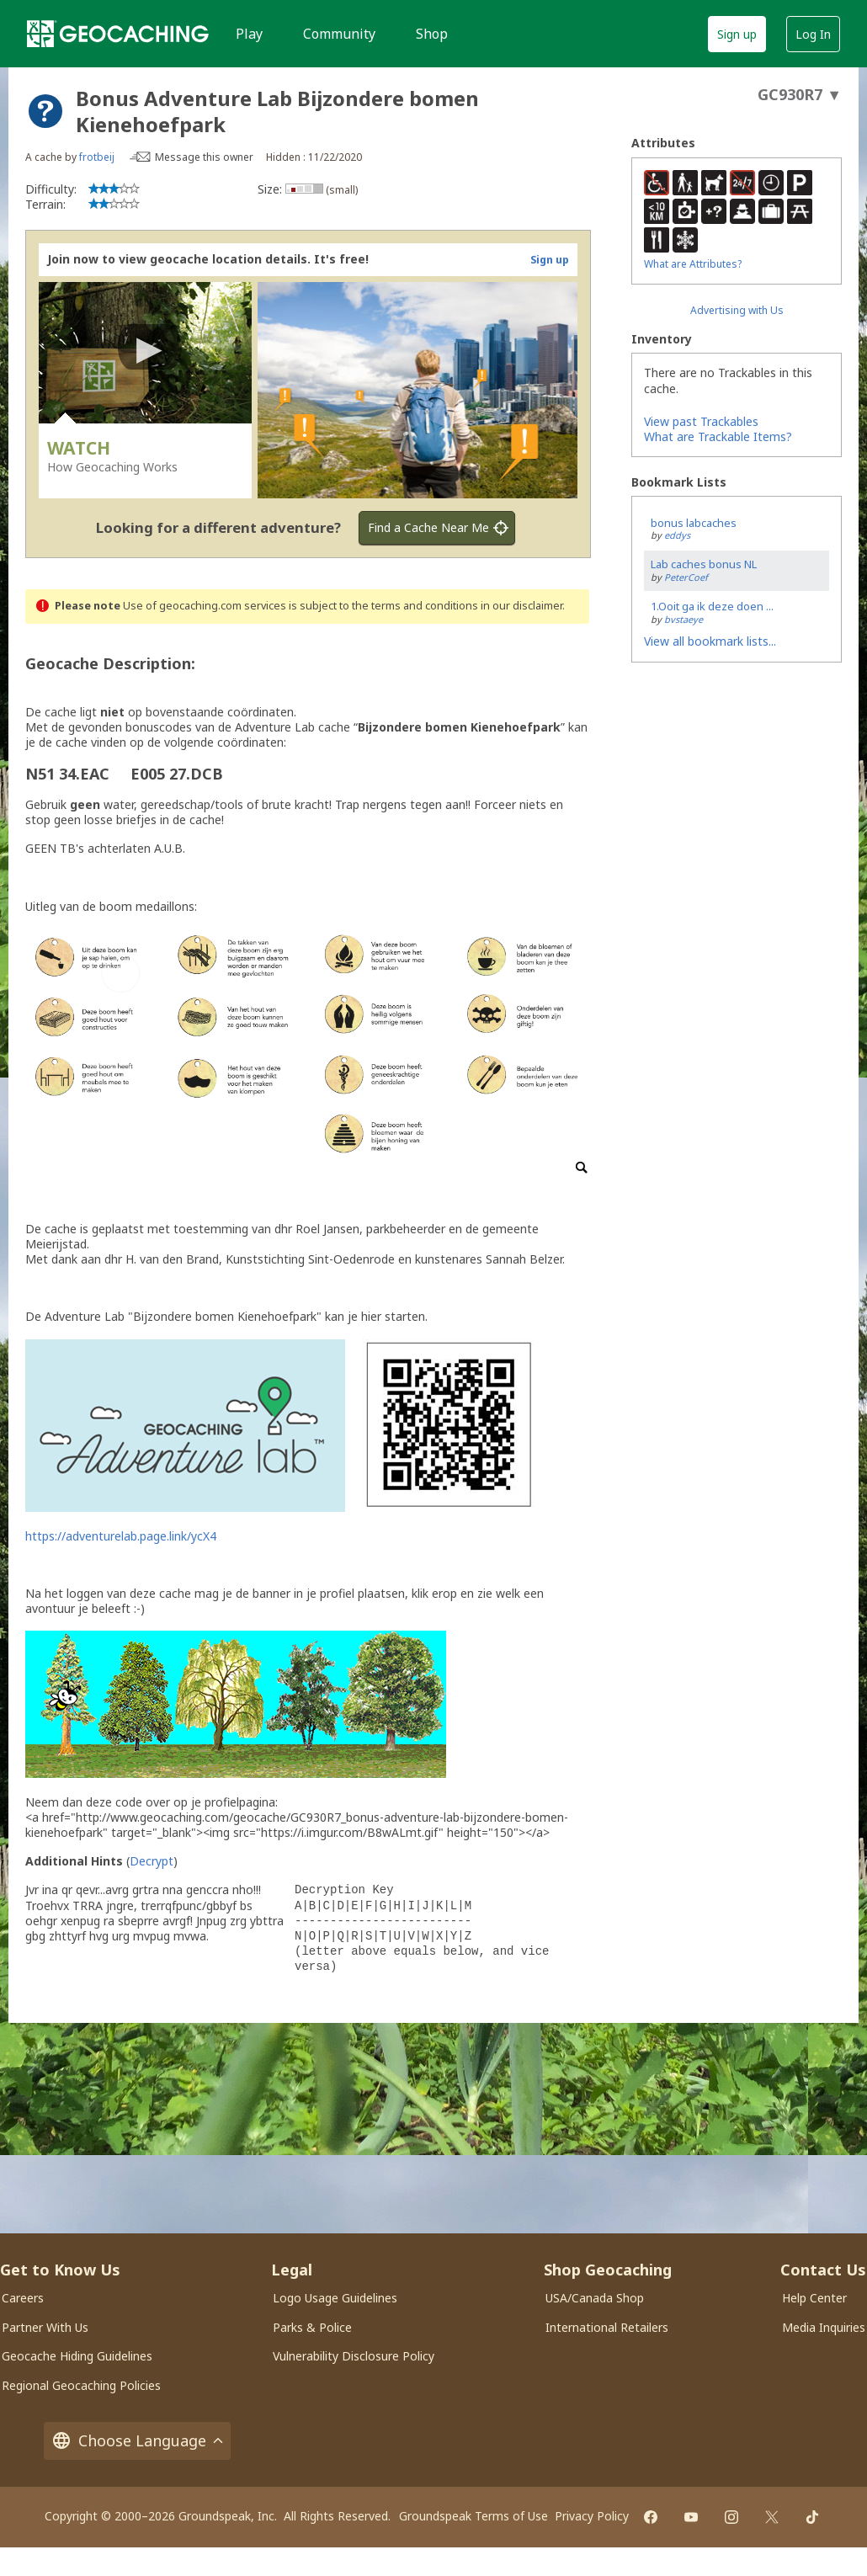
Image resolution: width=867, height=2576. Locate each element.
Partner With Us (45, 2327)
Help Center (814, 2298)
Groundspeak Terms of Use (473, 2516)
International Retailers (606, 2327)
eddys (677, 535)
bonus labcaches (694, 522)
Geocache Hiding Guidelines (77, 2356)
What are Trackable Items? (718, 436)
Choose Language (137, 2440)
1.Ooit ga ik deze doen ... (712, 606)
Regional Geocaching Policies (81, 2385)
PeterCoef (686, 577)
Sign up (737, 34)
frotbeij (96, 157)
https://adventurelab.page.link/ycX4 (120, 1536)
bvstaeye (683, 619)
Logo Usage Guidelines (335, 2298)
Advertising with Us (737, 310)
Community (339, 33)
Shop (432, 33)
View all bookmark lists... (710, 641)
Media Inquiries (823, 2327)
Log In (813, 34)
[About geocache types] (45, 111)
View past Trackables (701, 421)
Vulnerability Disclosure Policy (353, 2356)
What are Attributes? (693, 264)
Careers (23, 2298)
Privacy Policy (592, 2516)
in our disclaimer (521, 606)
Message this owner (204, 157)
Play (249, 33)
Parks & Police (312, 2327)
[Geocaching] (118, 34)
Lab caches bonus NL (704, 564)
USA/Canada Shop (594, 2298)
